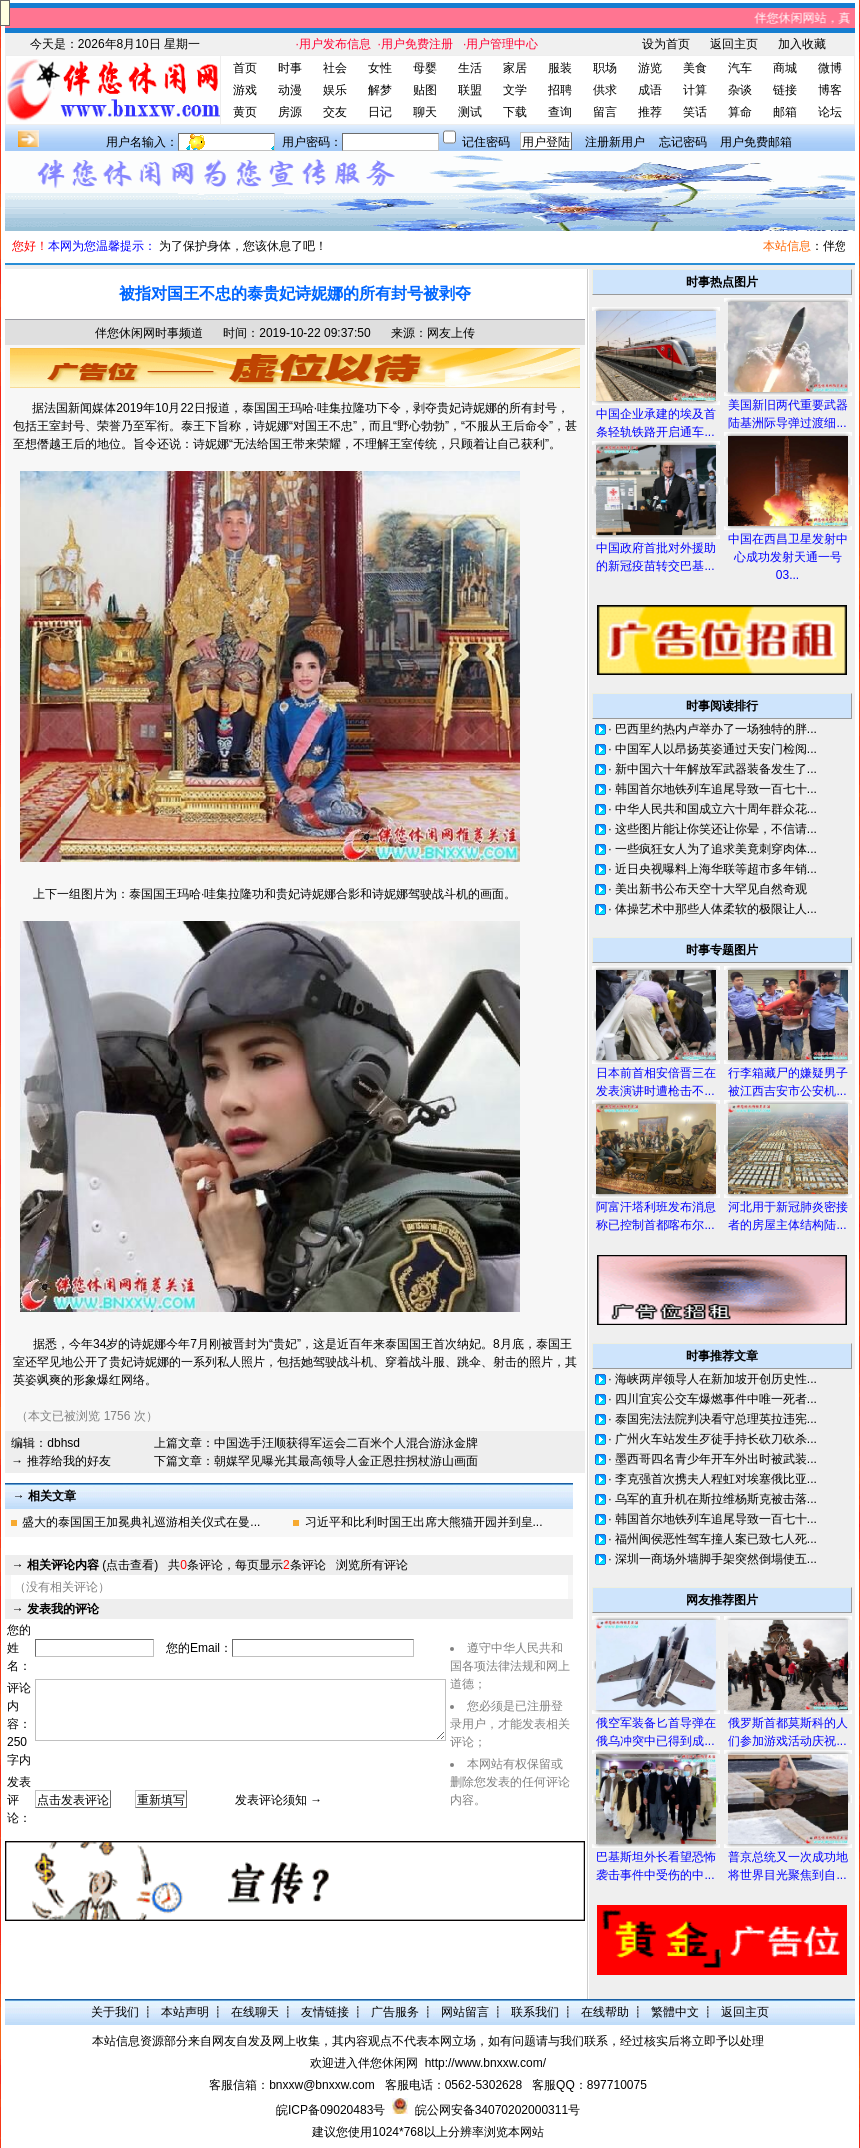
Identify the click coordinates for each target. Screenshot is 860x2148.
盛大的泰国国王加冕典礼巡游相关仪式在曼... (141, 1522)
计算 (695, 90)
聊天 (425, 112)
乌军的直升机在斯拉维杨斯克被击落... (716, 1499)
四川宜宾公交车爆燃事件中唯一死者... (716, 1399)
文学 (515, 90)
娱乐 (335, 90)
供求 (605, 90)
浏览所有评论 (372, 1565)
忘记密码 (683, 142)
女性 (380, 68)
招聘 (560, 90)
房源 (290, 112)
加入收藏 (802, 44)
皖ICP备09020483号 (330, 2110)
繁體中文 (675, 2012)
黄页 (245, 112)
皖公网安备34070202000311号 (497, 2110)
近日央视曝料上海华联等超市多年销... (716, 869)
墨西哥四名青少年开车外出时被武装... (716, 1459)
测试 (470, 112)
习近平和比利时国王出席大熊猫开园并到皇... (424, 1522)
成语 (650, 90)
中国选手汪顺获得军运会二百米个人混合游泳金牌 (346, 1443)
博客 (830, 90)
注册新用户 (615, 142)
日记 (380, 112)
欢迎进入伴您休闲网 (364, 2063)
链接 (785, 90)
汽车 (740, 68)
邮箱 (785, 112)
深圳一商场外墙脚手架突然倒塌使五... (716, 1559)
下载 (515, 112)
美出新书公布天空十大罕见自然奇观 (711, 889)
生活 (470, 68)
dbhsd (63, 1443)
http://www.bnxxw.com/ (485, 2063)
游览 (650, 68)
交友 (335, 112)
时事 (290, 68)
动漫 (290, 90)
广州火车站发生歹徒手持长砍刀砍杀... (716, 1439)
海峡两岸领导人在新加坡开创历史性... (716, 1379)
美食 (695, 68)
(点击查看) (92, 1565)
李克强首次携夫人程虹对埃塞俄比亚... (716, 1479)
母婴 (425, 68)
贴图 (425, 90)
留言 (605, 112)
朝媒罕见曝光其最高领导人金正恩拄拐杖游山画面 (346, 1461)
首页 (245, 68)
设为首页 (666, 44)
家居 (515, 68)
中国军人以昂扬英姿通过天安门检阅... (716, 749)
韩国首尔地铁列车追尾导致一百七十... (716, 789)
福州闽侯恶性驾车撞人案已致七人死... (716, 1539)
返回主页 (734, 44)
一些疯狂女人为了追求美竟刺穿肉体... (716, 849)
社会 (335, 68)
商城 (785, 68)
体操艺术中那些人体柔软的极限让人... (716, 909)
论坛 (830, 112)
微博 (830, 68)
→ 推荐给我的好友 (60, 1461)
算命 (740, 112)
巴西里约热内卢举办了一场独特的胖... (716, 729)
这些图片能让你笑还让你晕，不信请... (716, 829)
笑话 (695, 112)
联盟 (470, 90)
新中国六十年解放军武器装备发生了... (716, 769)
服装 (560, 68)
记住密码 (486, 142)
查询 (560, 112)
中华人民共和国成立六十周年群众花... (716, 809)
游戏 (245, 90)
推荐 (650, 112)
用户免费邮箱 (756, 142)
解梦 (380, 90)
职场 (605, 68)
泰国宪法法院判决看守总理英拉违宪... (716, 1419)
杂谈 (740, 90)
